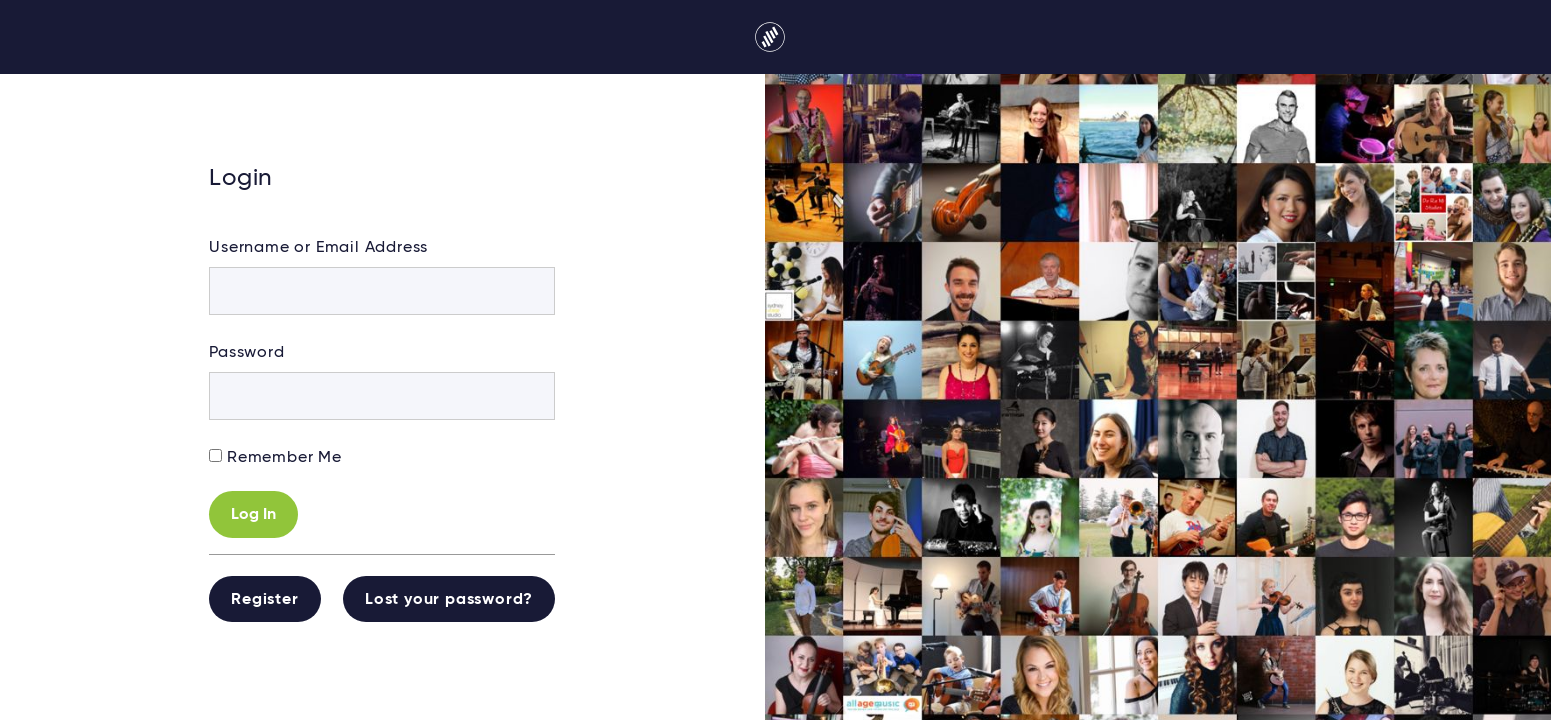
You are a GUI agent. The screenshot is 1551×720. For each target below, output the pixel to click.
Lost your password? (449, 600)
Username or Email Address (318, 248)
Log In (253, 515)
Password (246, 353)
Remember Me (284, 458)
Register (264, 600)
